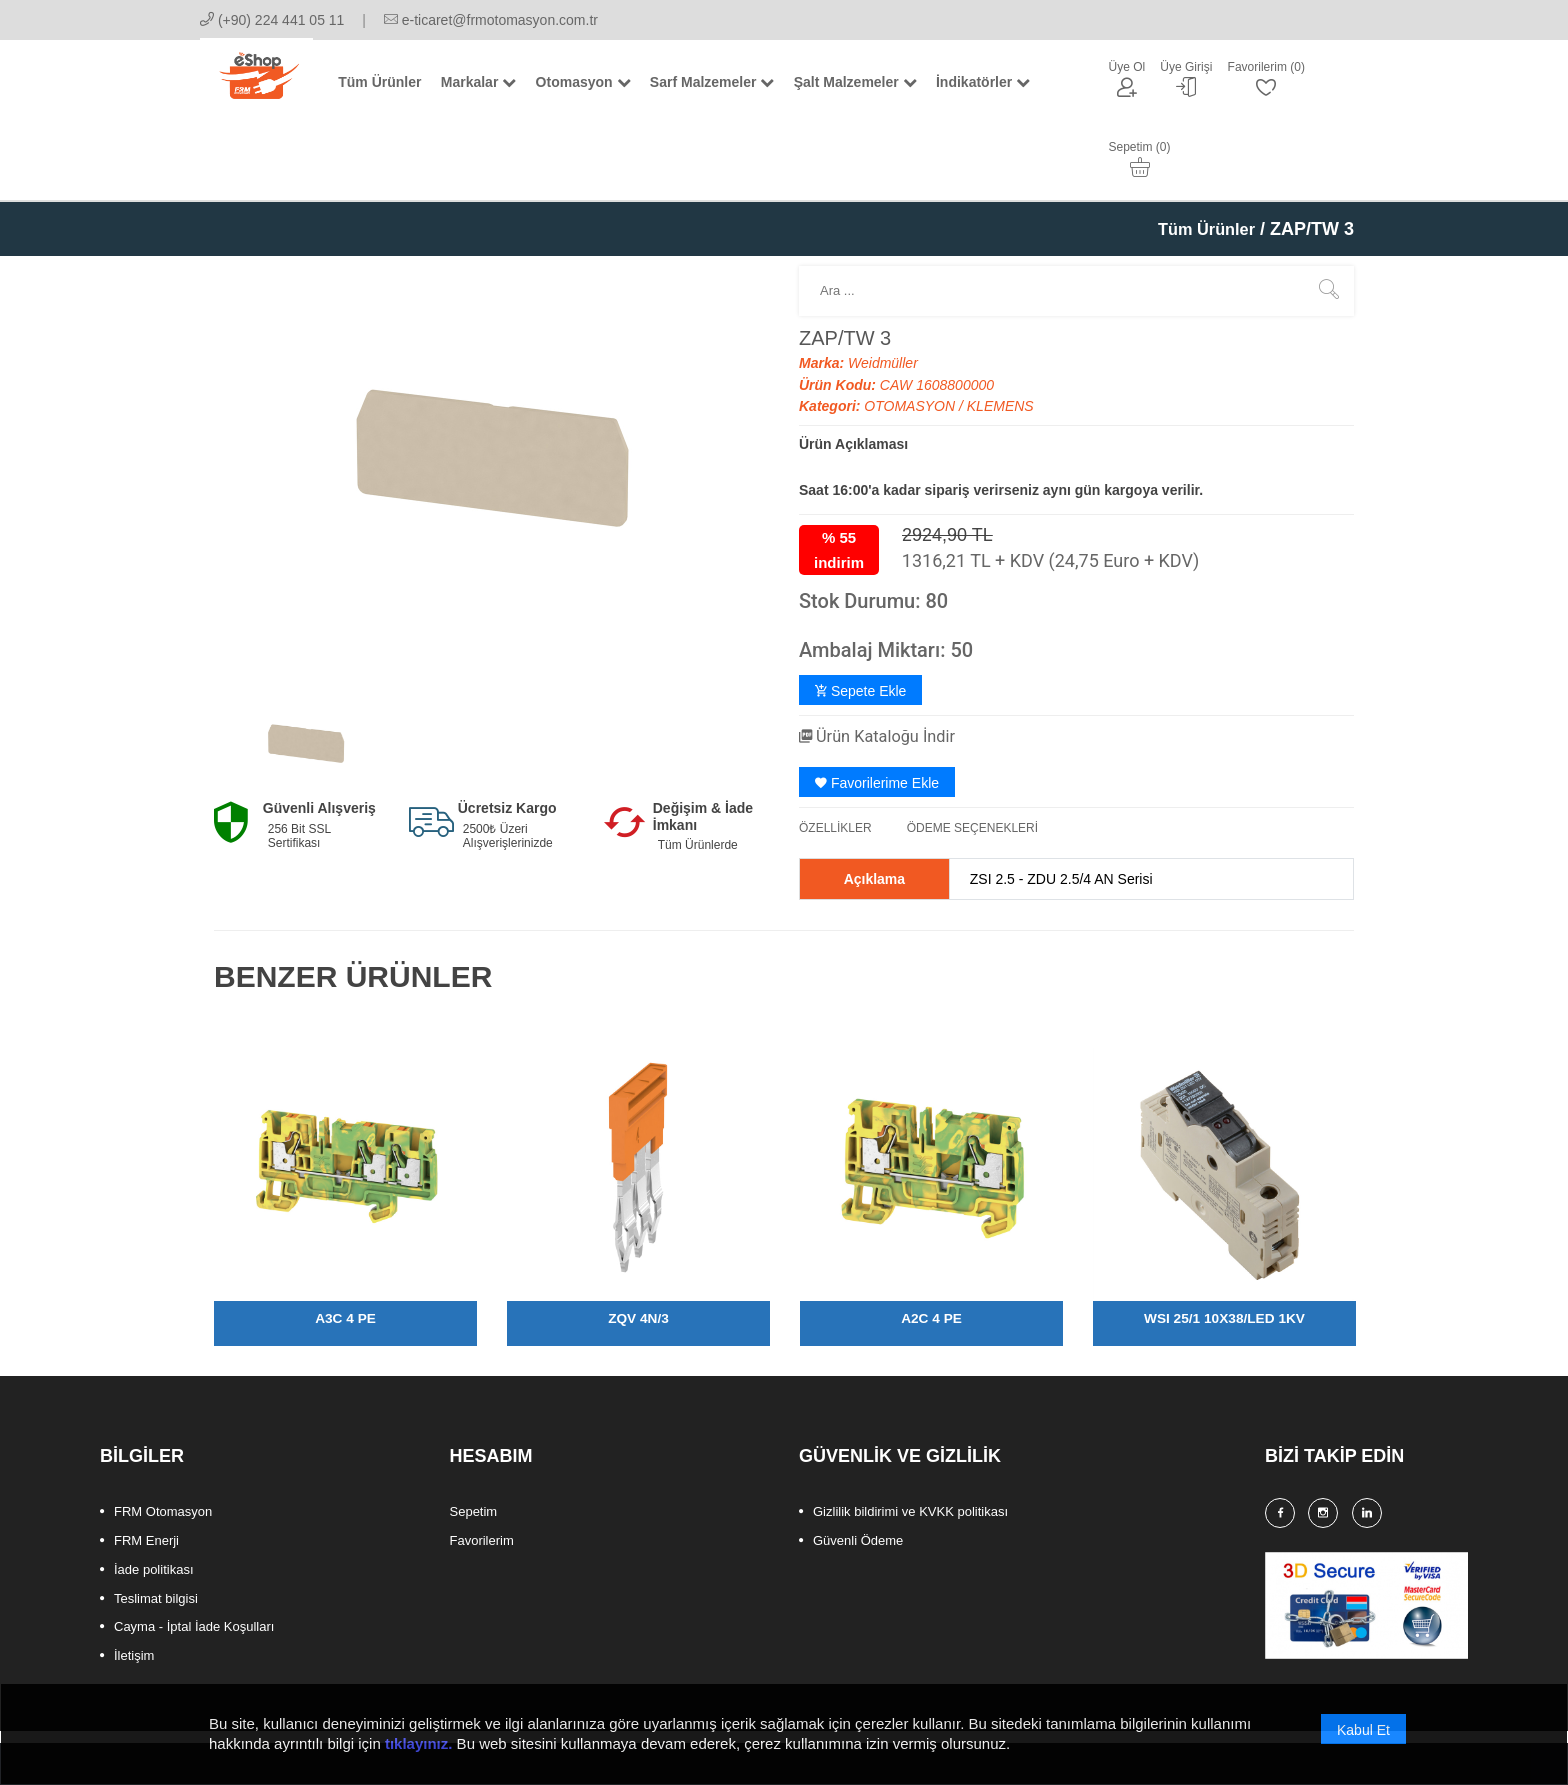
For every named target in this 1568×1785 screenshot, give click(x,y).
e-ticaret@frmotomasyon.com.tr (491, 20)
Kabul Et (1363, 1737)
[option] (306, 668)
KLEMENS (1000, 331)
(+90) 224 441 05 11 (272, 20)
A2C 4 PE (931, 1242)
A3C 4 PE (345, 1242)
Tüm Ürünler (1201, 154)
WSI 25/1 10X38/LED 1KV (1224, 1242)
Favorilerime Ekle (877, 707)
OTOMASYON (911, 331)
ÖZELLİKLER (835, 752)
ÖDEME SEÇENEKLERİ (972, 752)
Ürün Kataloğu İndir (885, 660)
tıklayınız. (419, 1750)
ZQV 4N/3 (638, 1242)
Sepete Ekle (860, 616)
